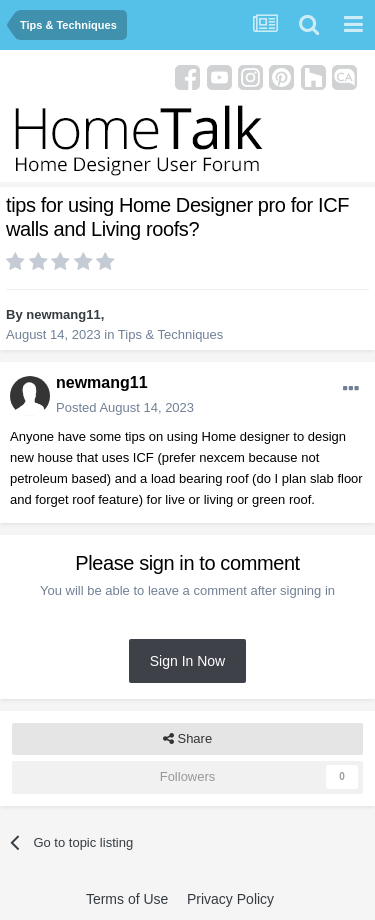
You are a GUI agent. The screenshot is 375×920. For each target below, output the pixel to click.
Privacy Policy (230, 899)
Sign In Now (187, 661)
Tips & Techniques (171, 334)
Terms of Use (127, 899)
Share (187, 739)
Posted (125, 407)
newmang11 (63, 314)
